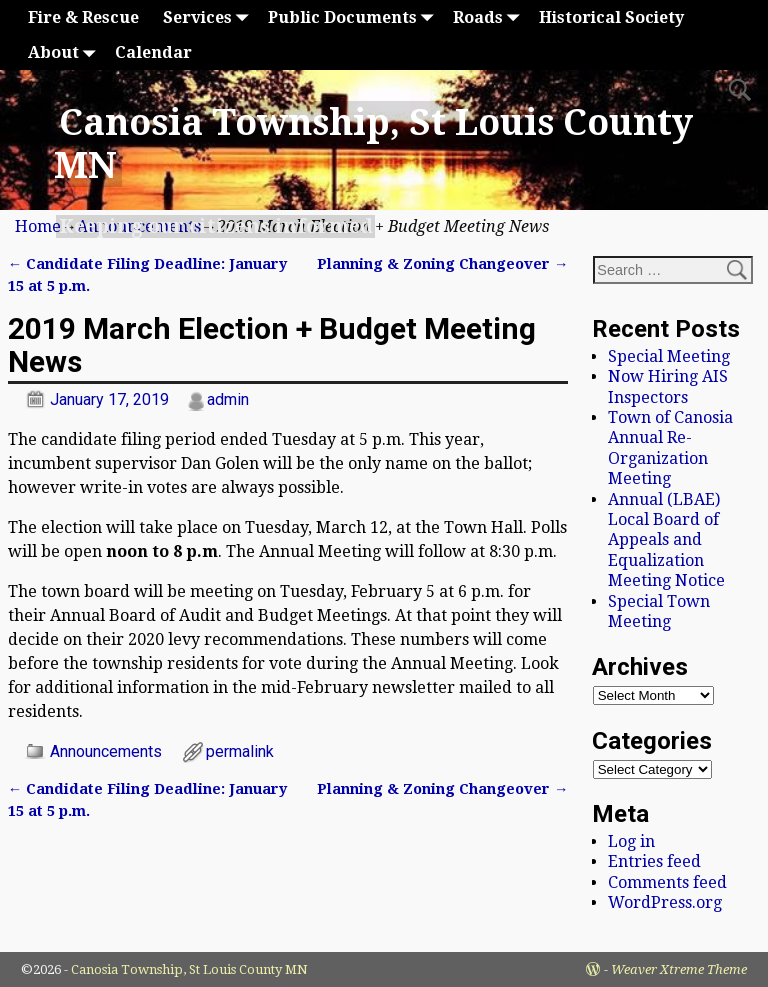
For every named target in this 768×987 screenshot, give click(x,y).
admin (228, 399)
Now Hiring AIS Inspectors (668, 386)
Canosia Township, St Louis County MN (189, 969)
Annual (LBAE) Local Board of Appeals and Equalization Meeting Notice (666, 540)
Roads (490, 17)
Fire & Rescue (83, 17)
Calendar (153, 52)
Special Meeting (669, 356)
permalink (240, 751)
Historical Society (611, 17)
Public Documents (354, 17)
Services (209, 17)
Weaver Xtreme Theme (679, 969)
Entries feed (654, 861)
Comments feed (667, 882)
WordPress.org (665, 902)
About (65, 52)
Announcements (106, 751)
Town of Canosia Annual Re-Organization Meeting (670, 448)
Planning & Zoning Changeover (442, 264)
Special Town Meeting (659, 611)
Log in (631, 841)
